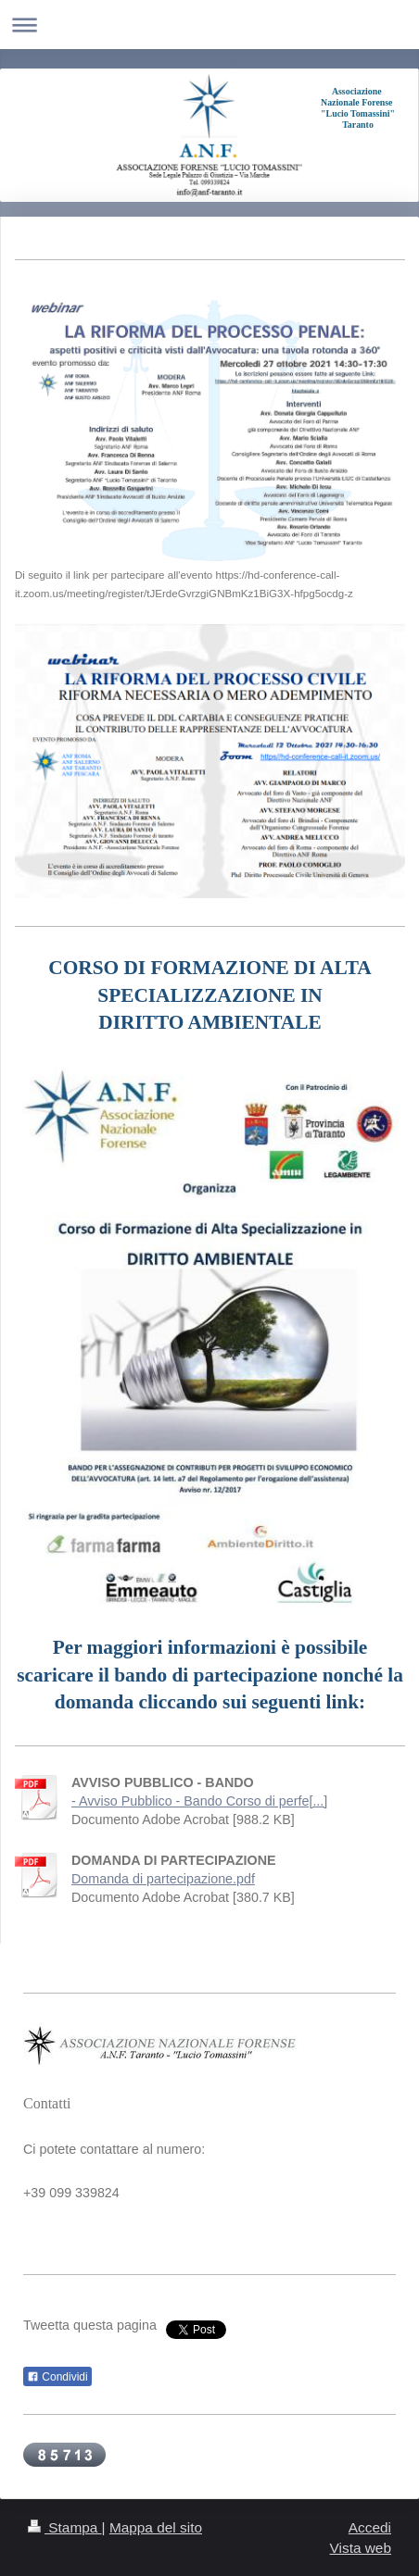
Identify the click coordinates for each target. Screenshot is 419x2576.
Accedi (370, 2527)
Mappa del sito (155, 2527)
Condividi (57, 2376)
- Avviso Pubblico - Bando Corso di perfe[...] (199, 1801)
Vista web (360, 2548)
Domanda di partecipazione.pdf (163, 1878)
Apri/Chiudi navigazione (209, 24)
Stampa (65, 2527)
